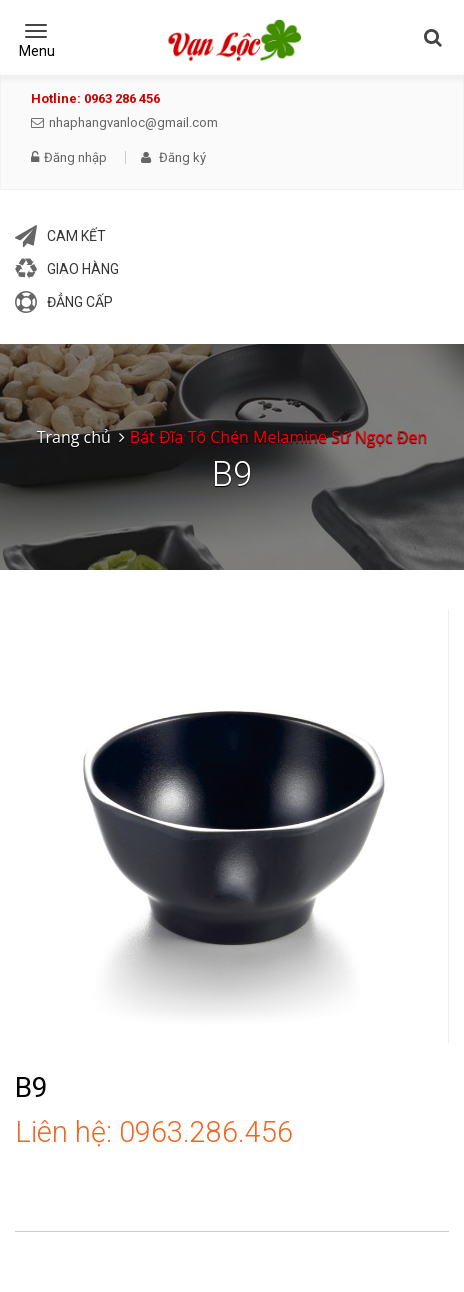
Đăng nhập (69, 158)
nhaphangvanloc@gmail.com (124, 122)
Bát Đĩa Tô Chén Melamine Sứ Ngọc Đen (278, 437)
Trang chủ (74, 437)
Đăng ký (173, 157)
